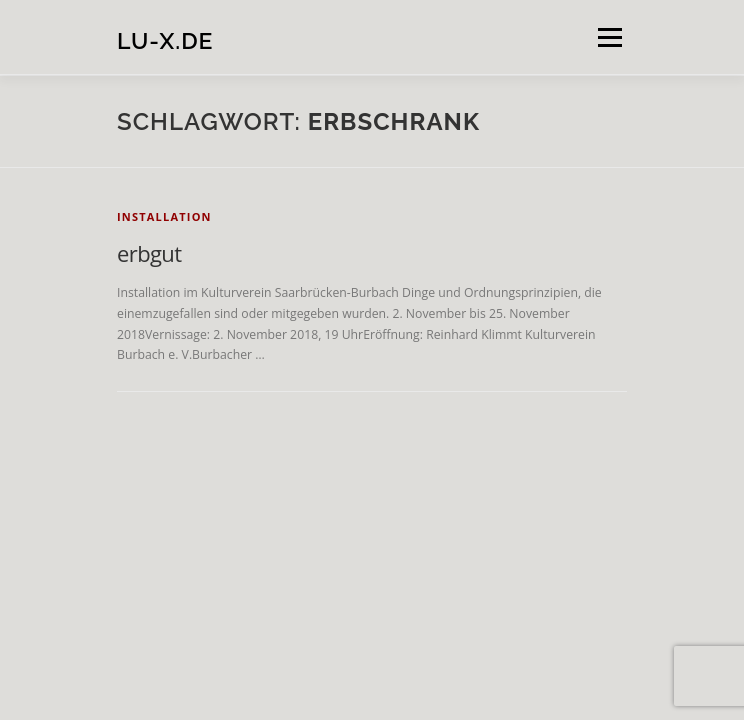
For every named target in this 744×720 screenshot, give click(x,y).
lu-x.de (165, 39)
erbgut (149, 253)
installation (164, 216)
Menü (608, 37)
